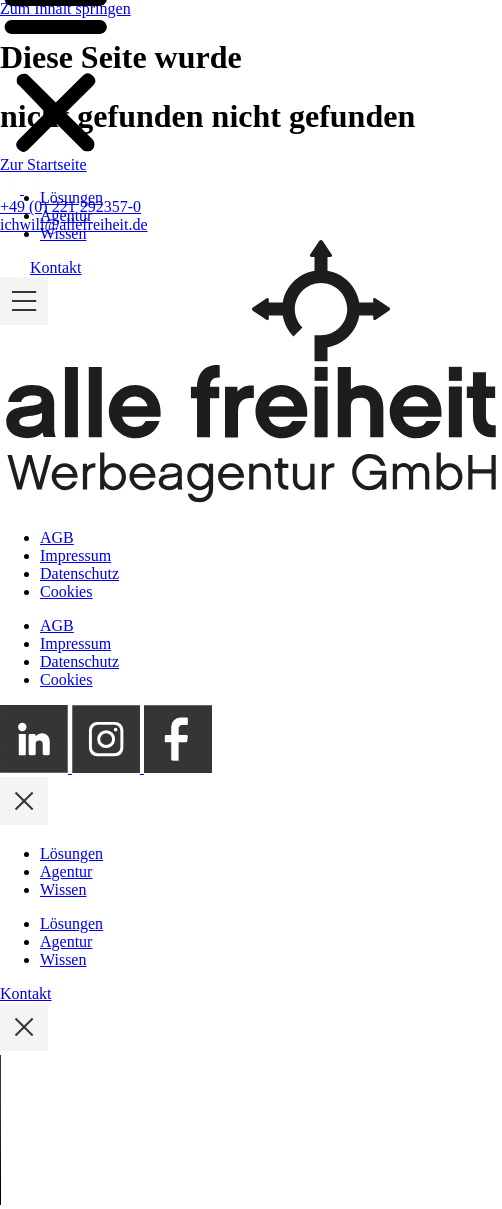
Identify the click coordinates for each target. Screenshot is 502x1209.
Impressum (75, 555)
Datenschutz (79, 573)
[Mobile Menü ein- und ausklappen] (24, 319)
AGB (57, 537)
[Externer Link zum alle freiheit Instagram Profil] (108, 767)
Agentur (66, 215)
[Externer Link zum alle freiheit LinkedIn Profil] (36, 767)
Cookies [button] (66, 591)
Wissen (63, 233)
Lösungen (71, 197)
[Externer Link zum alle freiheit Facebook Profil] (178, 767)
